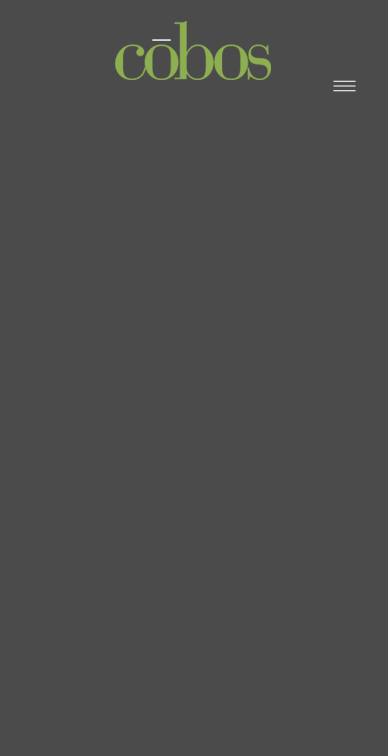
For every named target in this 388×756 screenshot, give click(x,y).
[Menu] (344, 85)
